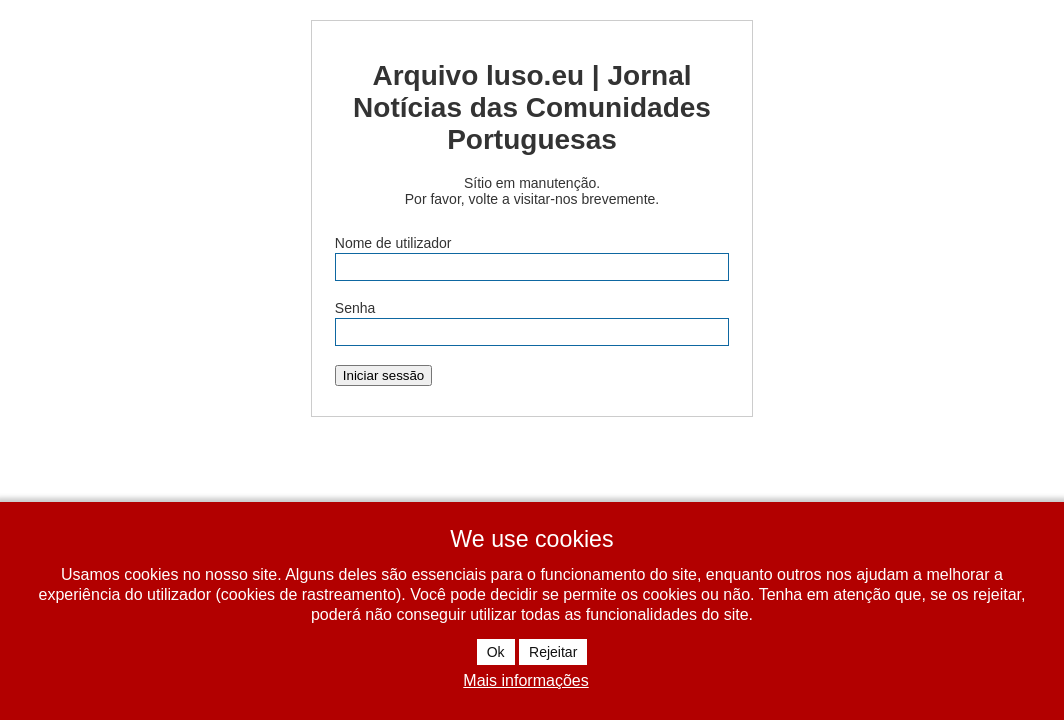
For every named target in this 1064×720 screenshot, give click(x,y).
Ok (496, 652)
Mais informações (525, 680)
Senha (355, 308)
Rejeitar (553, 652)
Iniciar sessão (384, 375)
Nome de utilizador (393, 243)
